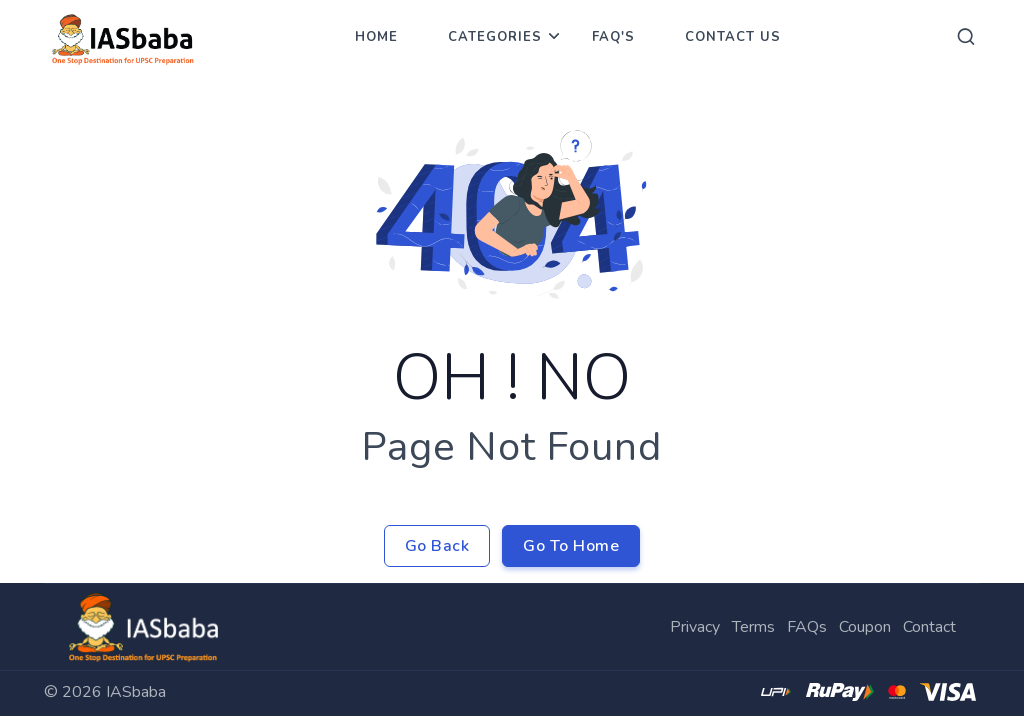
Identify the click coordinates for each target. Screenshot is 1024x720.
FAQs (807, 627)
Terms (753, 627)
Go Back (437, 546)
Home (376, 37)
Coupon (865, 627)
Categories (495, 37)
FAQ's (613, 37)
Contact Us (733, 37)
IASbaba (136, 692)
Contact (929, 627)
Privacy (695, 627)
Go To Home (571, 546)
